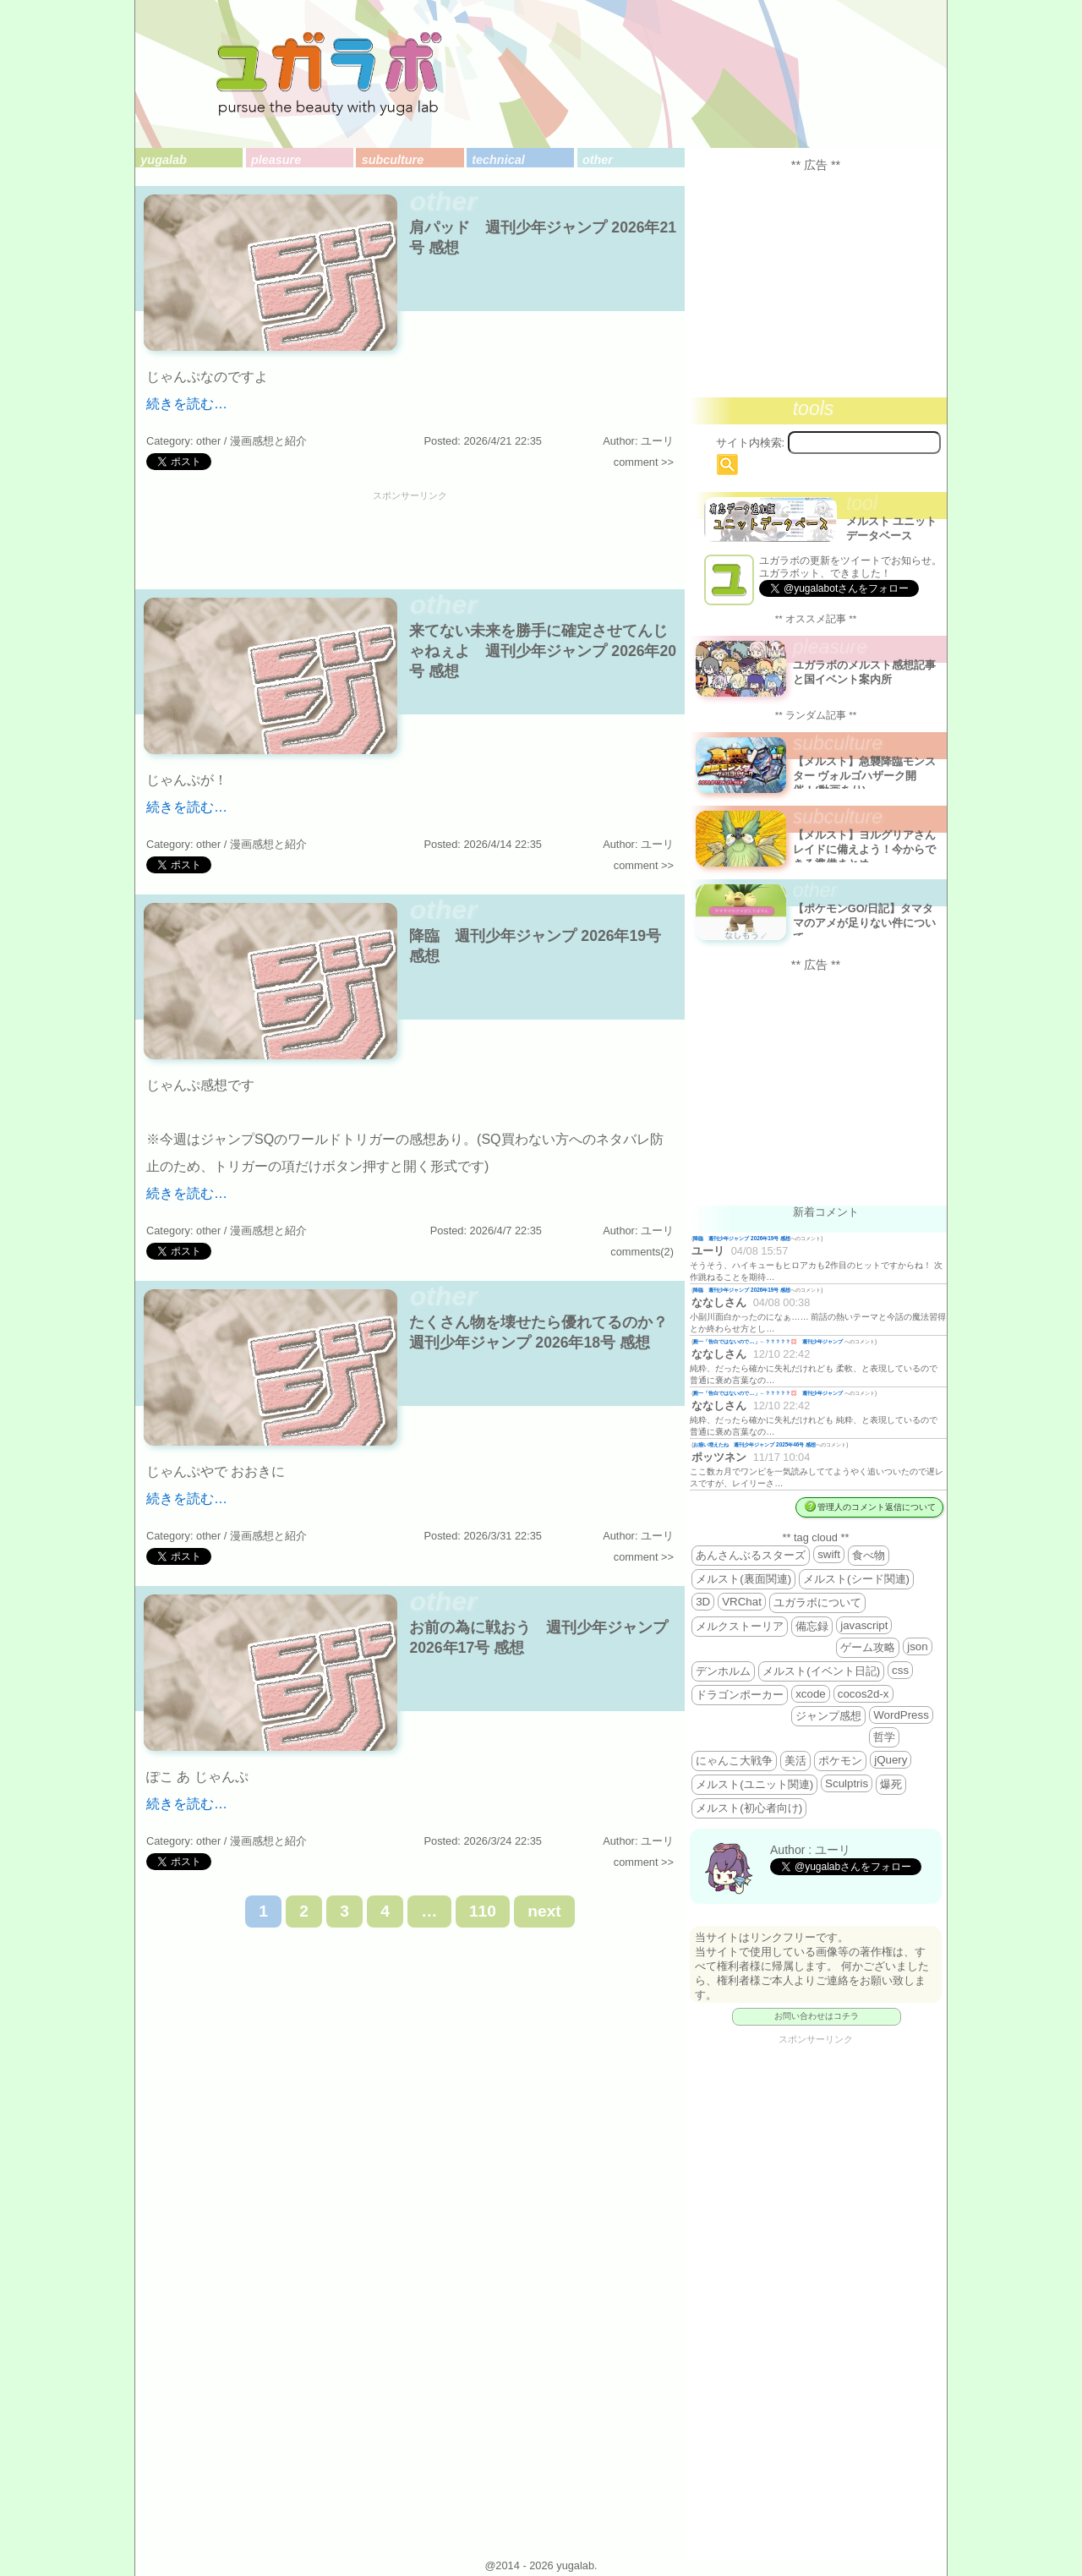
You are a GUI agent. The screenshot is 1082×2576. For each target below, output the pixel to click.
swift (828, 1554)
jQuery (890, 1759)
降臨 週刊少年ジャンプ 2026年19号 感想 (741, 1238)
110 (482, 1911)
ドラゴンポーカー (740, 1694)
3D (703, 1601)
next (543, 1911)
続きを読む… (186, 404)
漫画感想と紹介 (268, 441)
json (917, 1646)
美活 (795, 1760)
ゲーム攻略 (867, 1647)
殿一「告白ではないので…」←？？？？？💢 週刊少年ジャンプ (768, 1341)
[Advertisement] (410, 539)
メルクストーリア (740, 1626)
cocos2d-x (863, 1693)
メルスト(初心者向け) (749, 1808)
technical (498, 160)
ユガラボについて (817, 1602)
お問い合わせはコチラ (816, 2016)
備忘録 (811, 1626)
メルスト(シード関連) (856, 1578)
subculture (393, 160)
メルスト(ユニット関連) (754, 1784)
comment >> (644, 462)
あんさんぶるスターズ (751, 1555)
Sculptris (846, 1783)
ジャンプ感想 (828, 1715)
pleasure (276, 160)
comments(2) (642, 1251)
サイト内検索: (750, 442)
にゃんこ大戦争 (734, 1760)
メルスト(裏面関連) (743, 1578)
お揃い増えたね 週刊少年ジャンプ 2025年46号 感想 (754, 1444)
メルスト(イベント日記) (821, 1671)
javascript (864, 1625)
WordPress (901, 1715)
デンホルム (723, 1671)
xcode (810, 1693)
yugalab (163, 160)
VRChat (742, 1601)
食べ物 (868, 1555)
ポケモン (840, 1760)
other (597, 160)
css (900, 1670)
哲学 (884, 1737)
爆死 (891, 1784)
